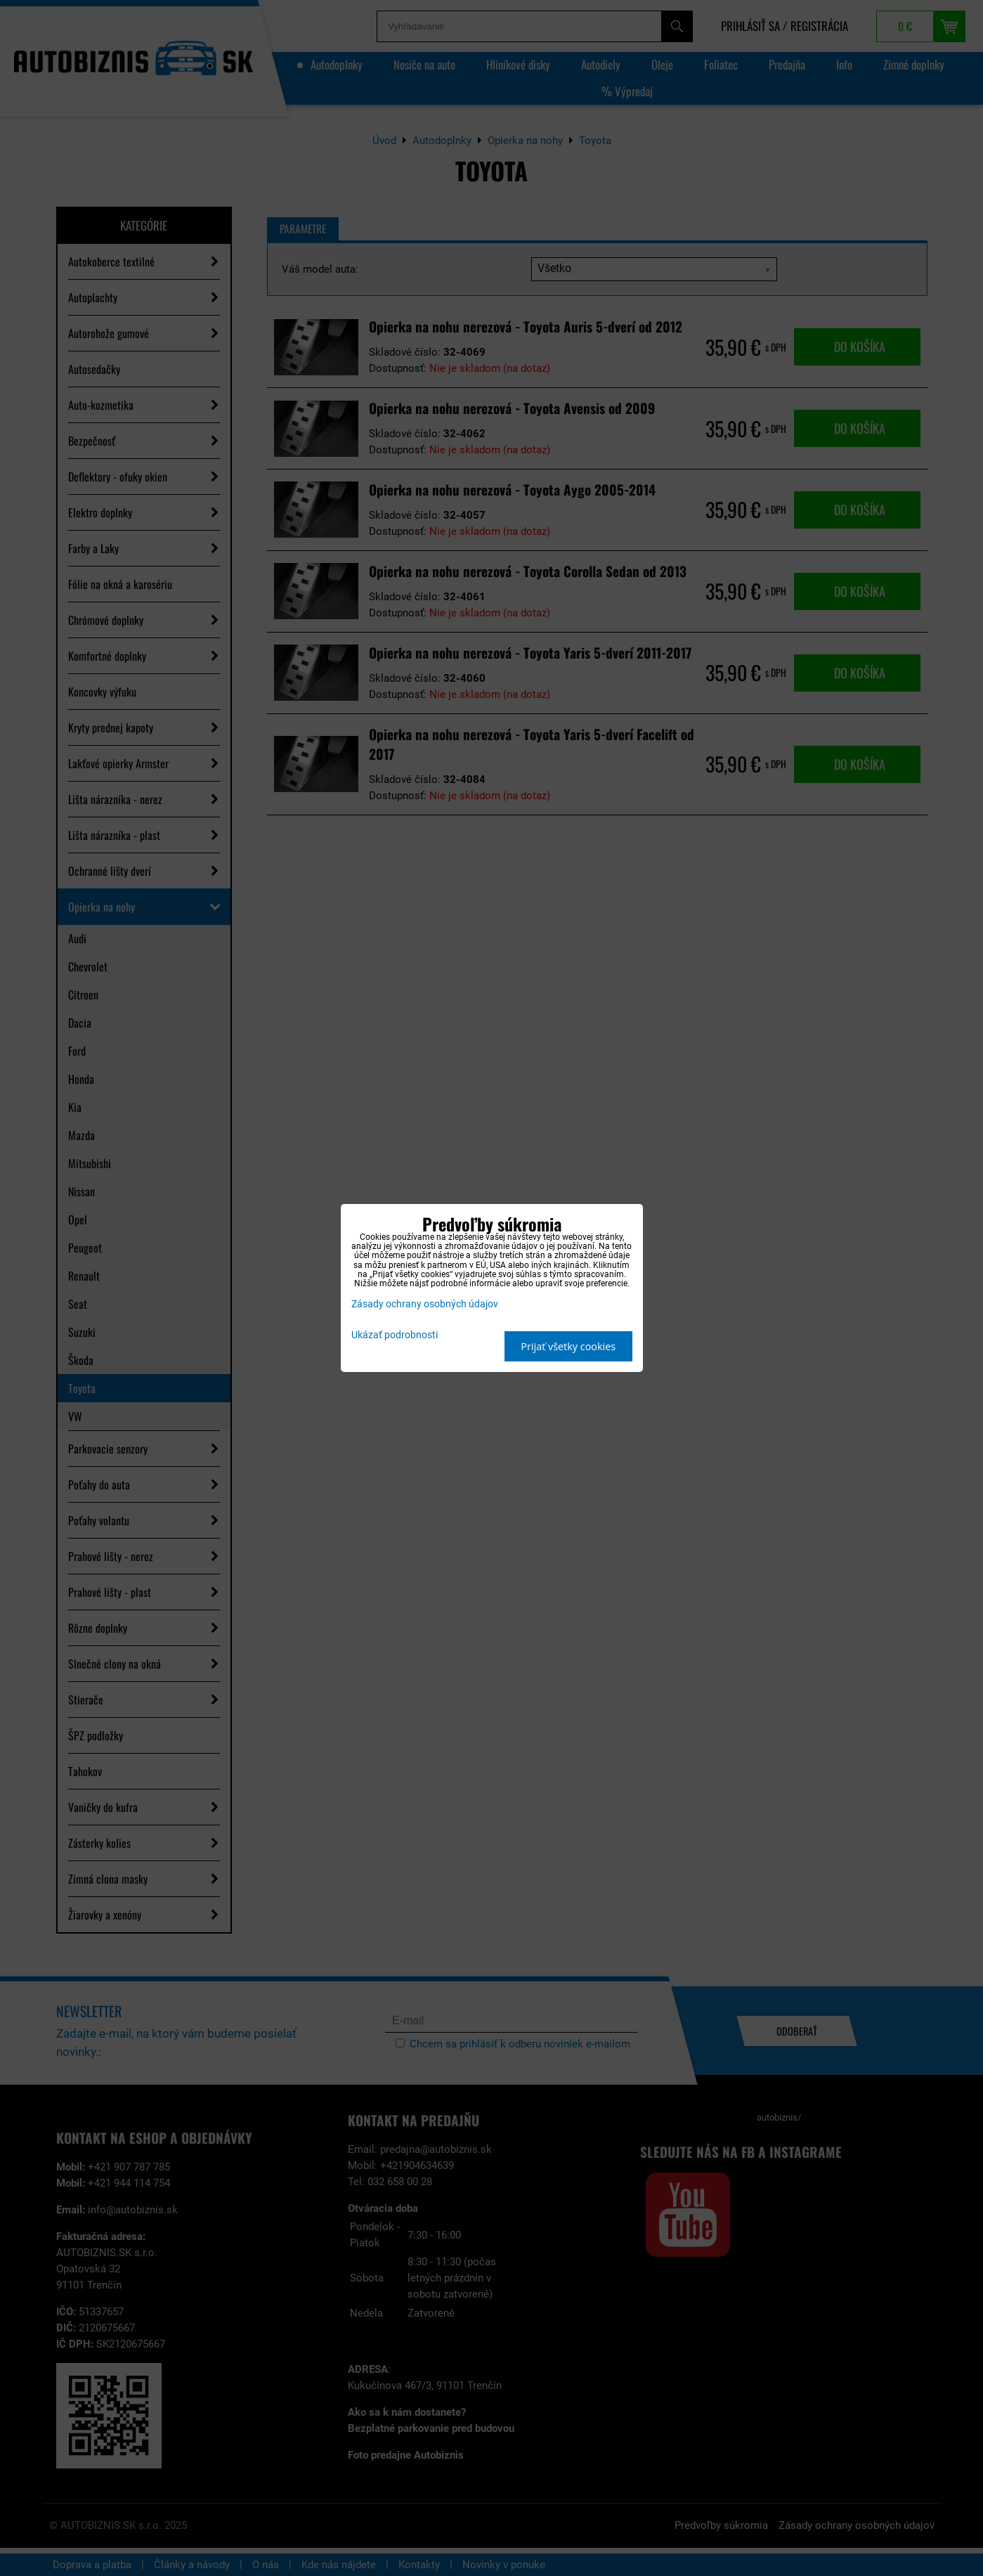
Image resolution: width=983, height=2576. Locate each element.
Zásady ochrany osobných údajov (424, 1304)
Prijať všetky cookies (568, 1346)
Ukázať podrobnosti (394, 1335)
